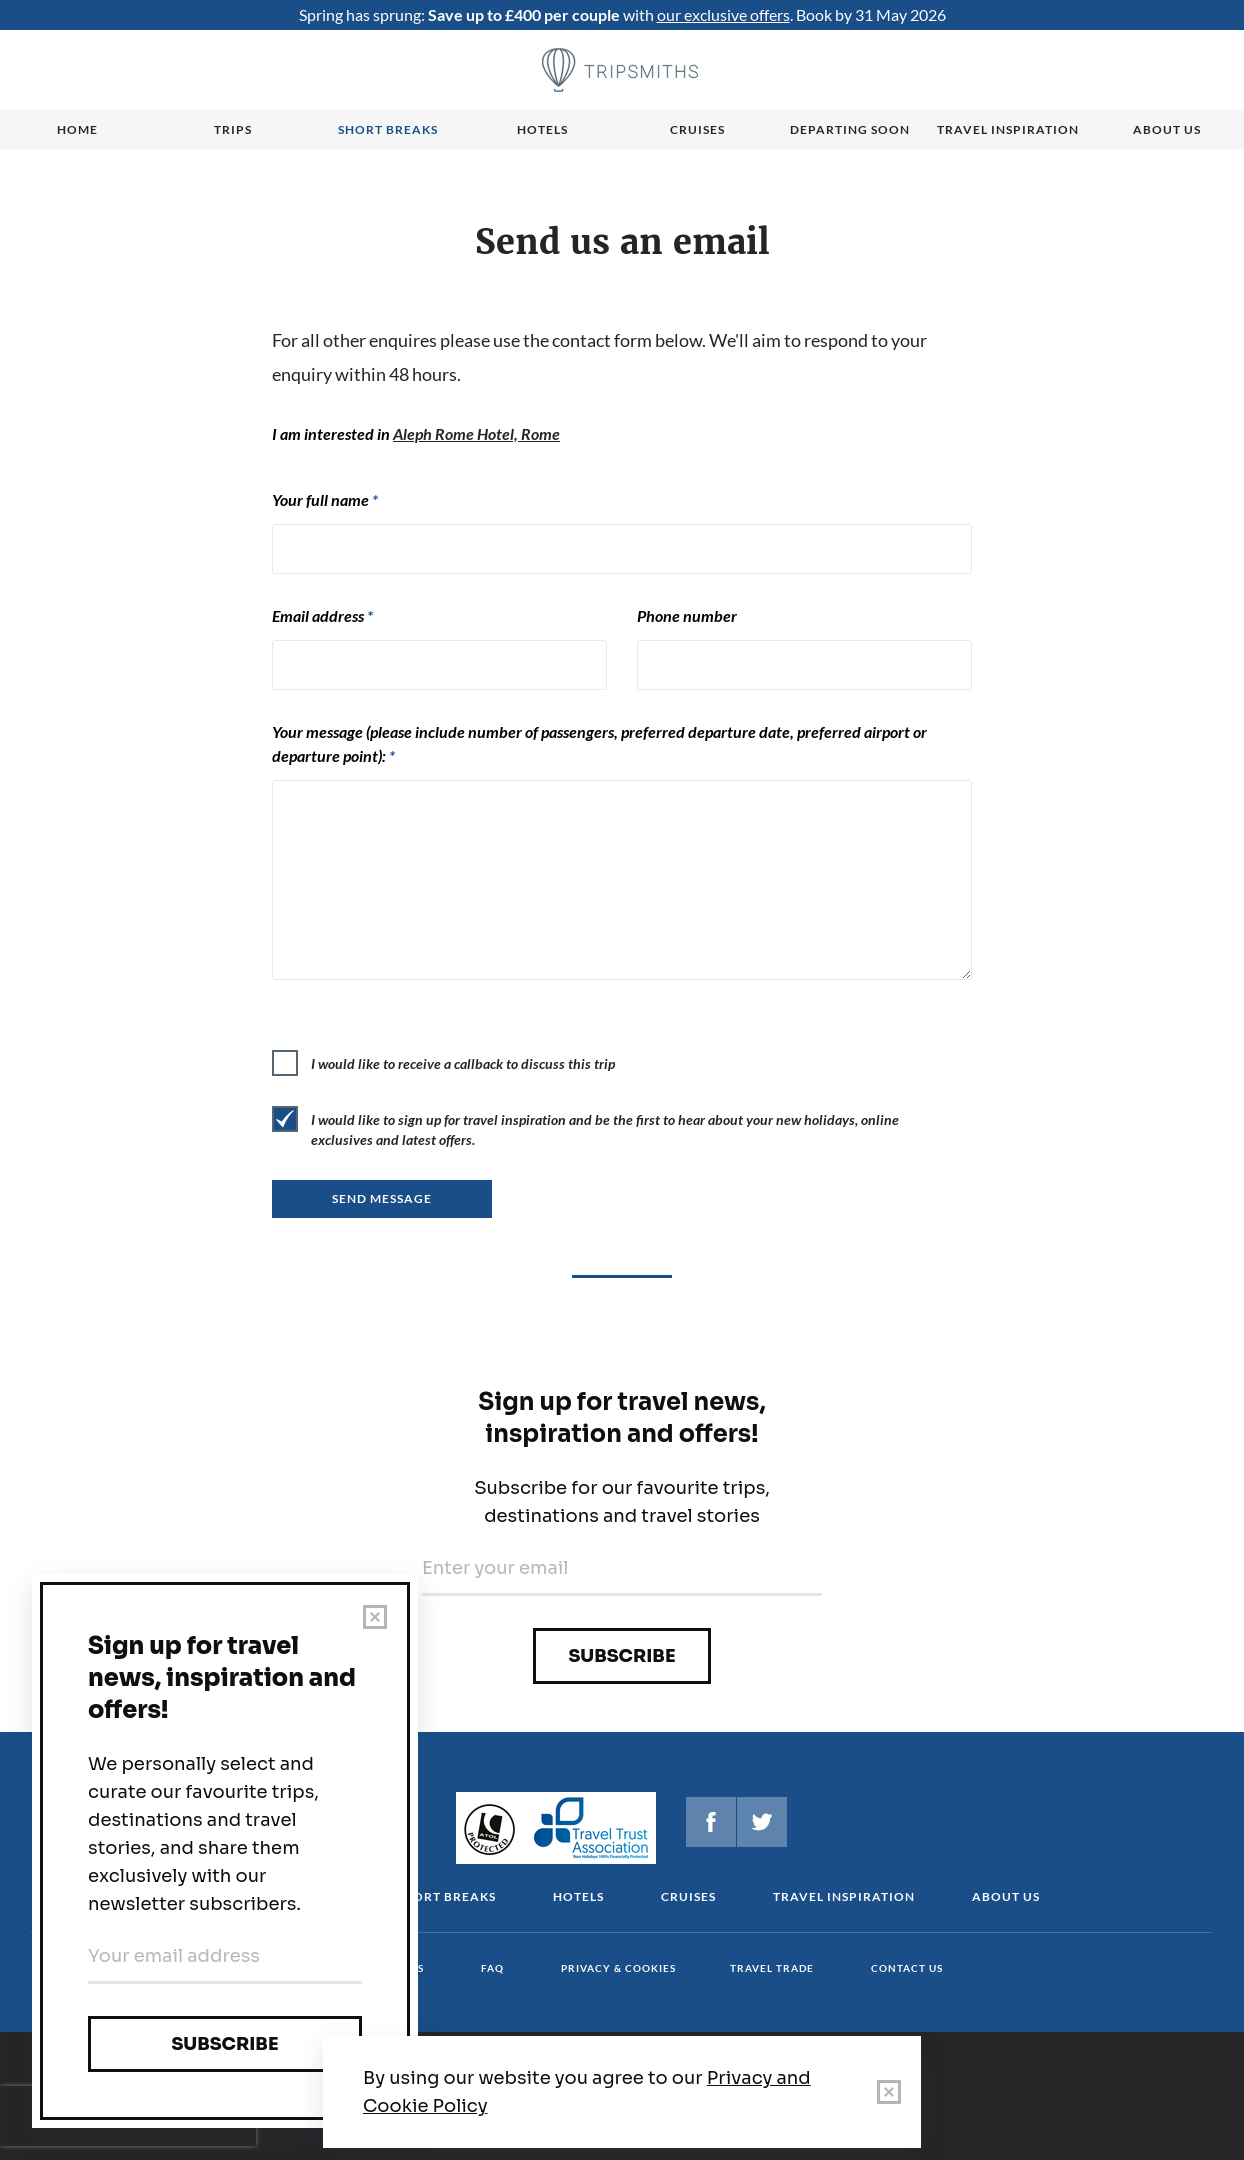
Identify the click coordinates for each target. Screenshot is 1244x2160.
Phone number (687, 615)
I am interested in (416, 433)
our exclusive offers (723, 14)
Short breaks (388, 129)
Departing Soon (850, 129)
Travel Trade (772, 1968)
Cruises (697, 129)
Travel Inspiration (1008, 129)
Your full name (325, 499)
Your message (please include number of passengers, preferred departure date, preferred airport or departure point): (599, 743)
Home (77, 129)
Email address (322, 615)
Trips (233, 129)
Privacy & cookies (618, 1968)
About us (1167, 129)
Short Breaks (446, 1896)
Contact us (907, 1968)
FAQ (492, 1968)
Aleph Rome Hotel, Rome (476, 433)
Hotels (542, 129)
